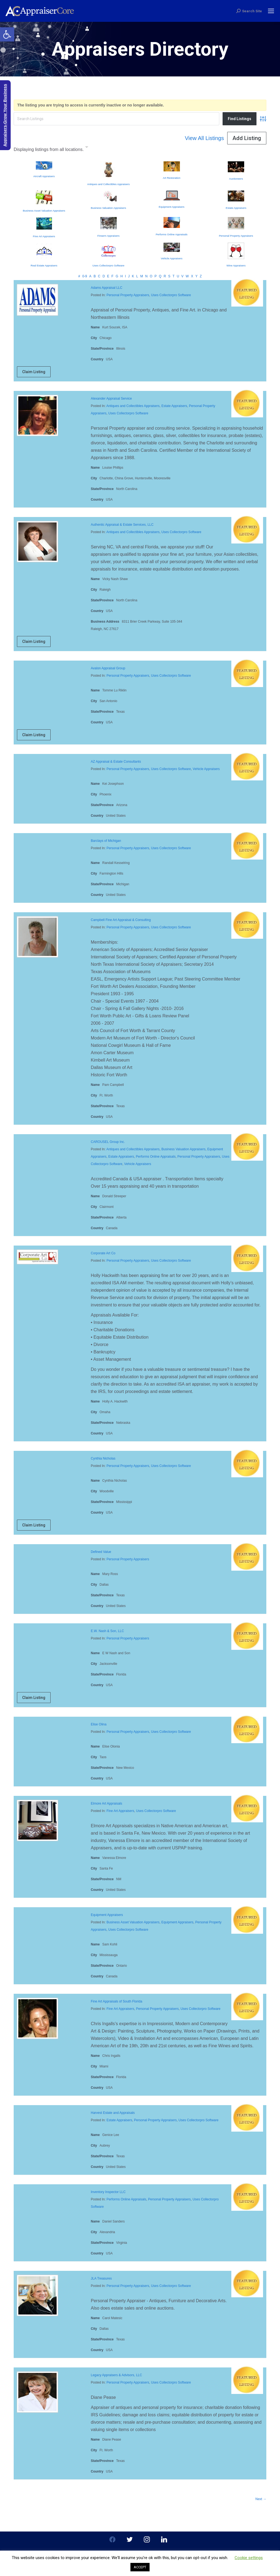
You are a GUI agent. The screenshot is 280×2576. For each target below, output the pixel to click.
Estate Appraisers (236, 207)
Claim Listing (33, 372)
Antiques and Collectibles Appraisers (108, 184)
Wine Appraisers (236, 265)
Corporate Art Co (103, 1253)
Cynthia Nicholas (103, 1458)
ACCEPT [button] (140, 2567)
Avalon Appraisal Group (108, 668)
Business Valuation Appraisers (108, 207)
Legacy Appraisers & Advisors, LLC (116, 2375)
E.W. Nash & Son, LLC (107, 1631)
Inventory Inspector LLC (108, 2192)
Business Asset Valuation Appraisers (44, 210)
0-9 (84, 276)
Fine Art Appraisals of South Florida (116, 2001)
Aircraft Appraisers (44, 176)
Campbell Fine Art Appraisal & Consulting (121, 920)
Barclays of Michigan (106, 841)
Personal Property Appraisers (236, 235)
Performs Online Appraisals (171, 234)
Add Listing (246, 138)
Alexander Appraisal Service (111, 398)
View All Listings (204, 138)
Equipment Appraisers (172, 206)
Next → (260, 2499)
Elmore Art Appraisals (106, 1803)
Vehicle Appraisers (171, 258)
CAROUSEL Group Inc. (108, 1142)
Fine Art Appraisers (44, 236)
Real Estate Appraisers (44, 265)
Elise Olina (98, 1724)
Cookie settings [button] (249, 2557)
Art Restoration (171, 177)
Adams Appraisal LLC (106, 288)
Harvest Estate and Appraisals (113, 2113)
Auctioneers (236, 178)
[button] (7, 34)
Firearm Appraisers (108, 235)
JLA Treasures (101, 2278)
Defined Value (101, 1552)
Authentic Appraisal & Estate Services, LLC (122, 525)
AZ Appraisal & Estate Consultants (116, 761)
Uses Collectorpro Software (108, 265)
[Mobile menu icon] (271, 10)
